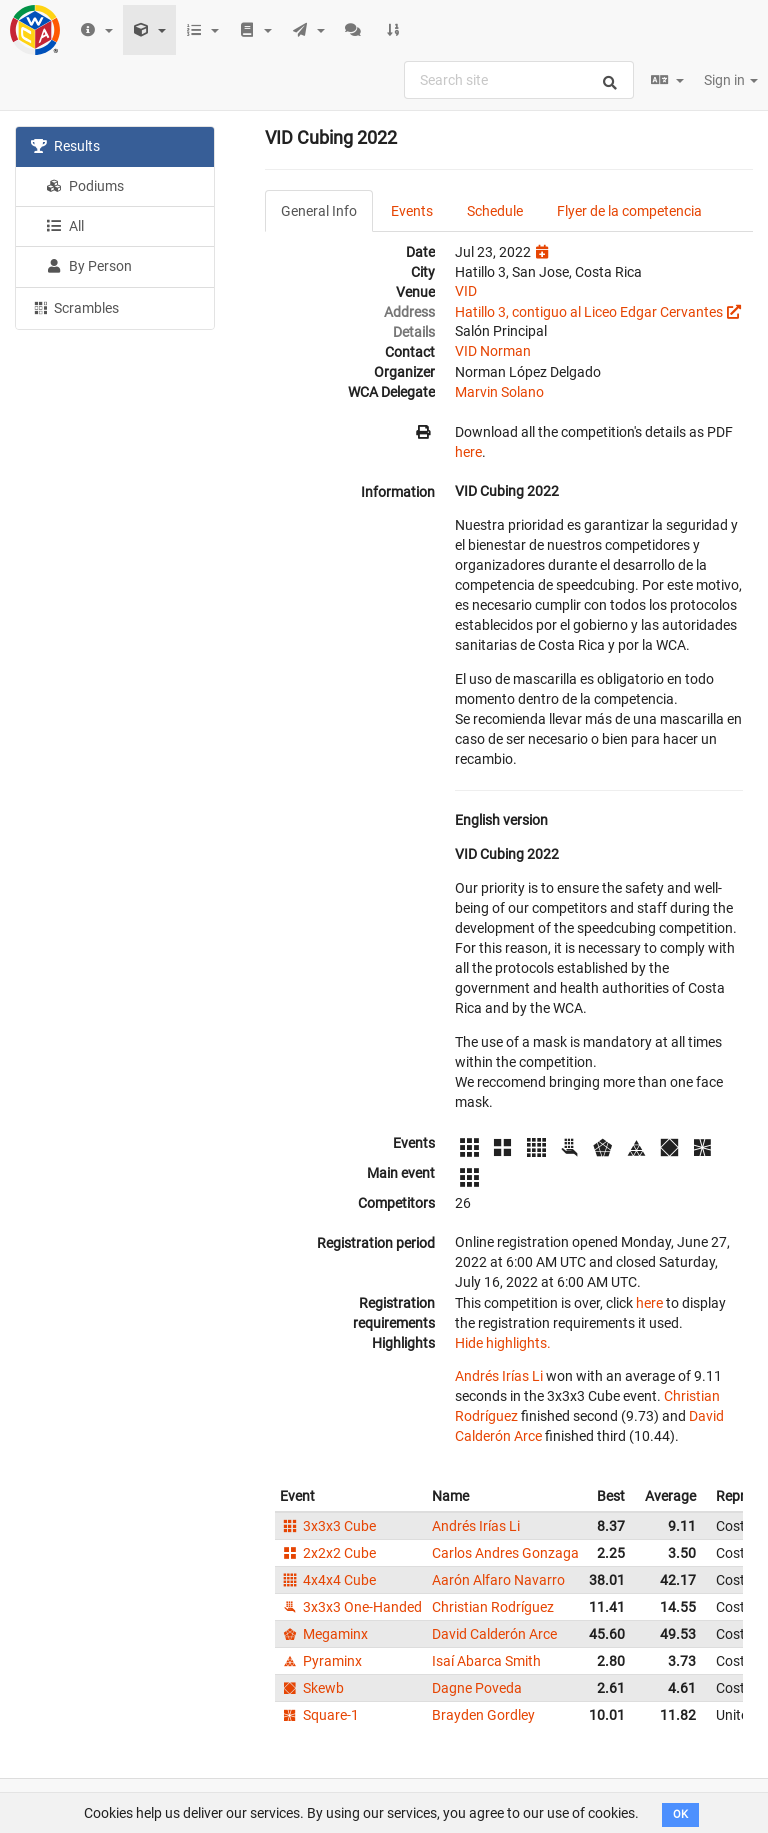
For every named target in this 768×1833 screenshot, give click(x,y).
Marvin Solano (499, 392)
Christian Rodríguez (493, 1607)
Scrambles (75, 307)
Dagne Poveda (477, 1688)
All (65, 226)
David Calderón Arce (494, 1634)
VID (466, 291)
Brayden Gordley (483, 1715)
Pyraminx (321, 1661)
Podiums (85, 186)
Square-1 (319, 1715)
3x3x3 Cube (328, 1526)
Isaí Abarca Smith (486, 1661)
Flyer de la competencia (629, 211)
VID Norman (493, 351)
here (468, 452)
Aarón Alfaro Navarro (498, 1580)
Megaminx (324, 1634)
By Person (89, 266)
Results (65, 146)
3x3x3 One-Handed (351, 1607)
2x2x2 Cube (328, 1553)
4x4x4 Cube (328, 1580)
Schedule (495, 211)
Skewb (312, 1688)
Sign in (731, 80)
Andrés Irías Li (499, 1376)
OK (680, 1814)
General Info (319, 211)
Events (412, 211)
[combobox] (519, 80)
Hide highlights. (503, 1343)
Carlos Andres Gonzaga (505, 1553)
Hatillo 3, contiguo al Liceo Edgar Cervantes (589, 312)
